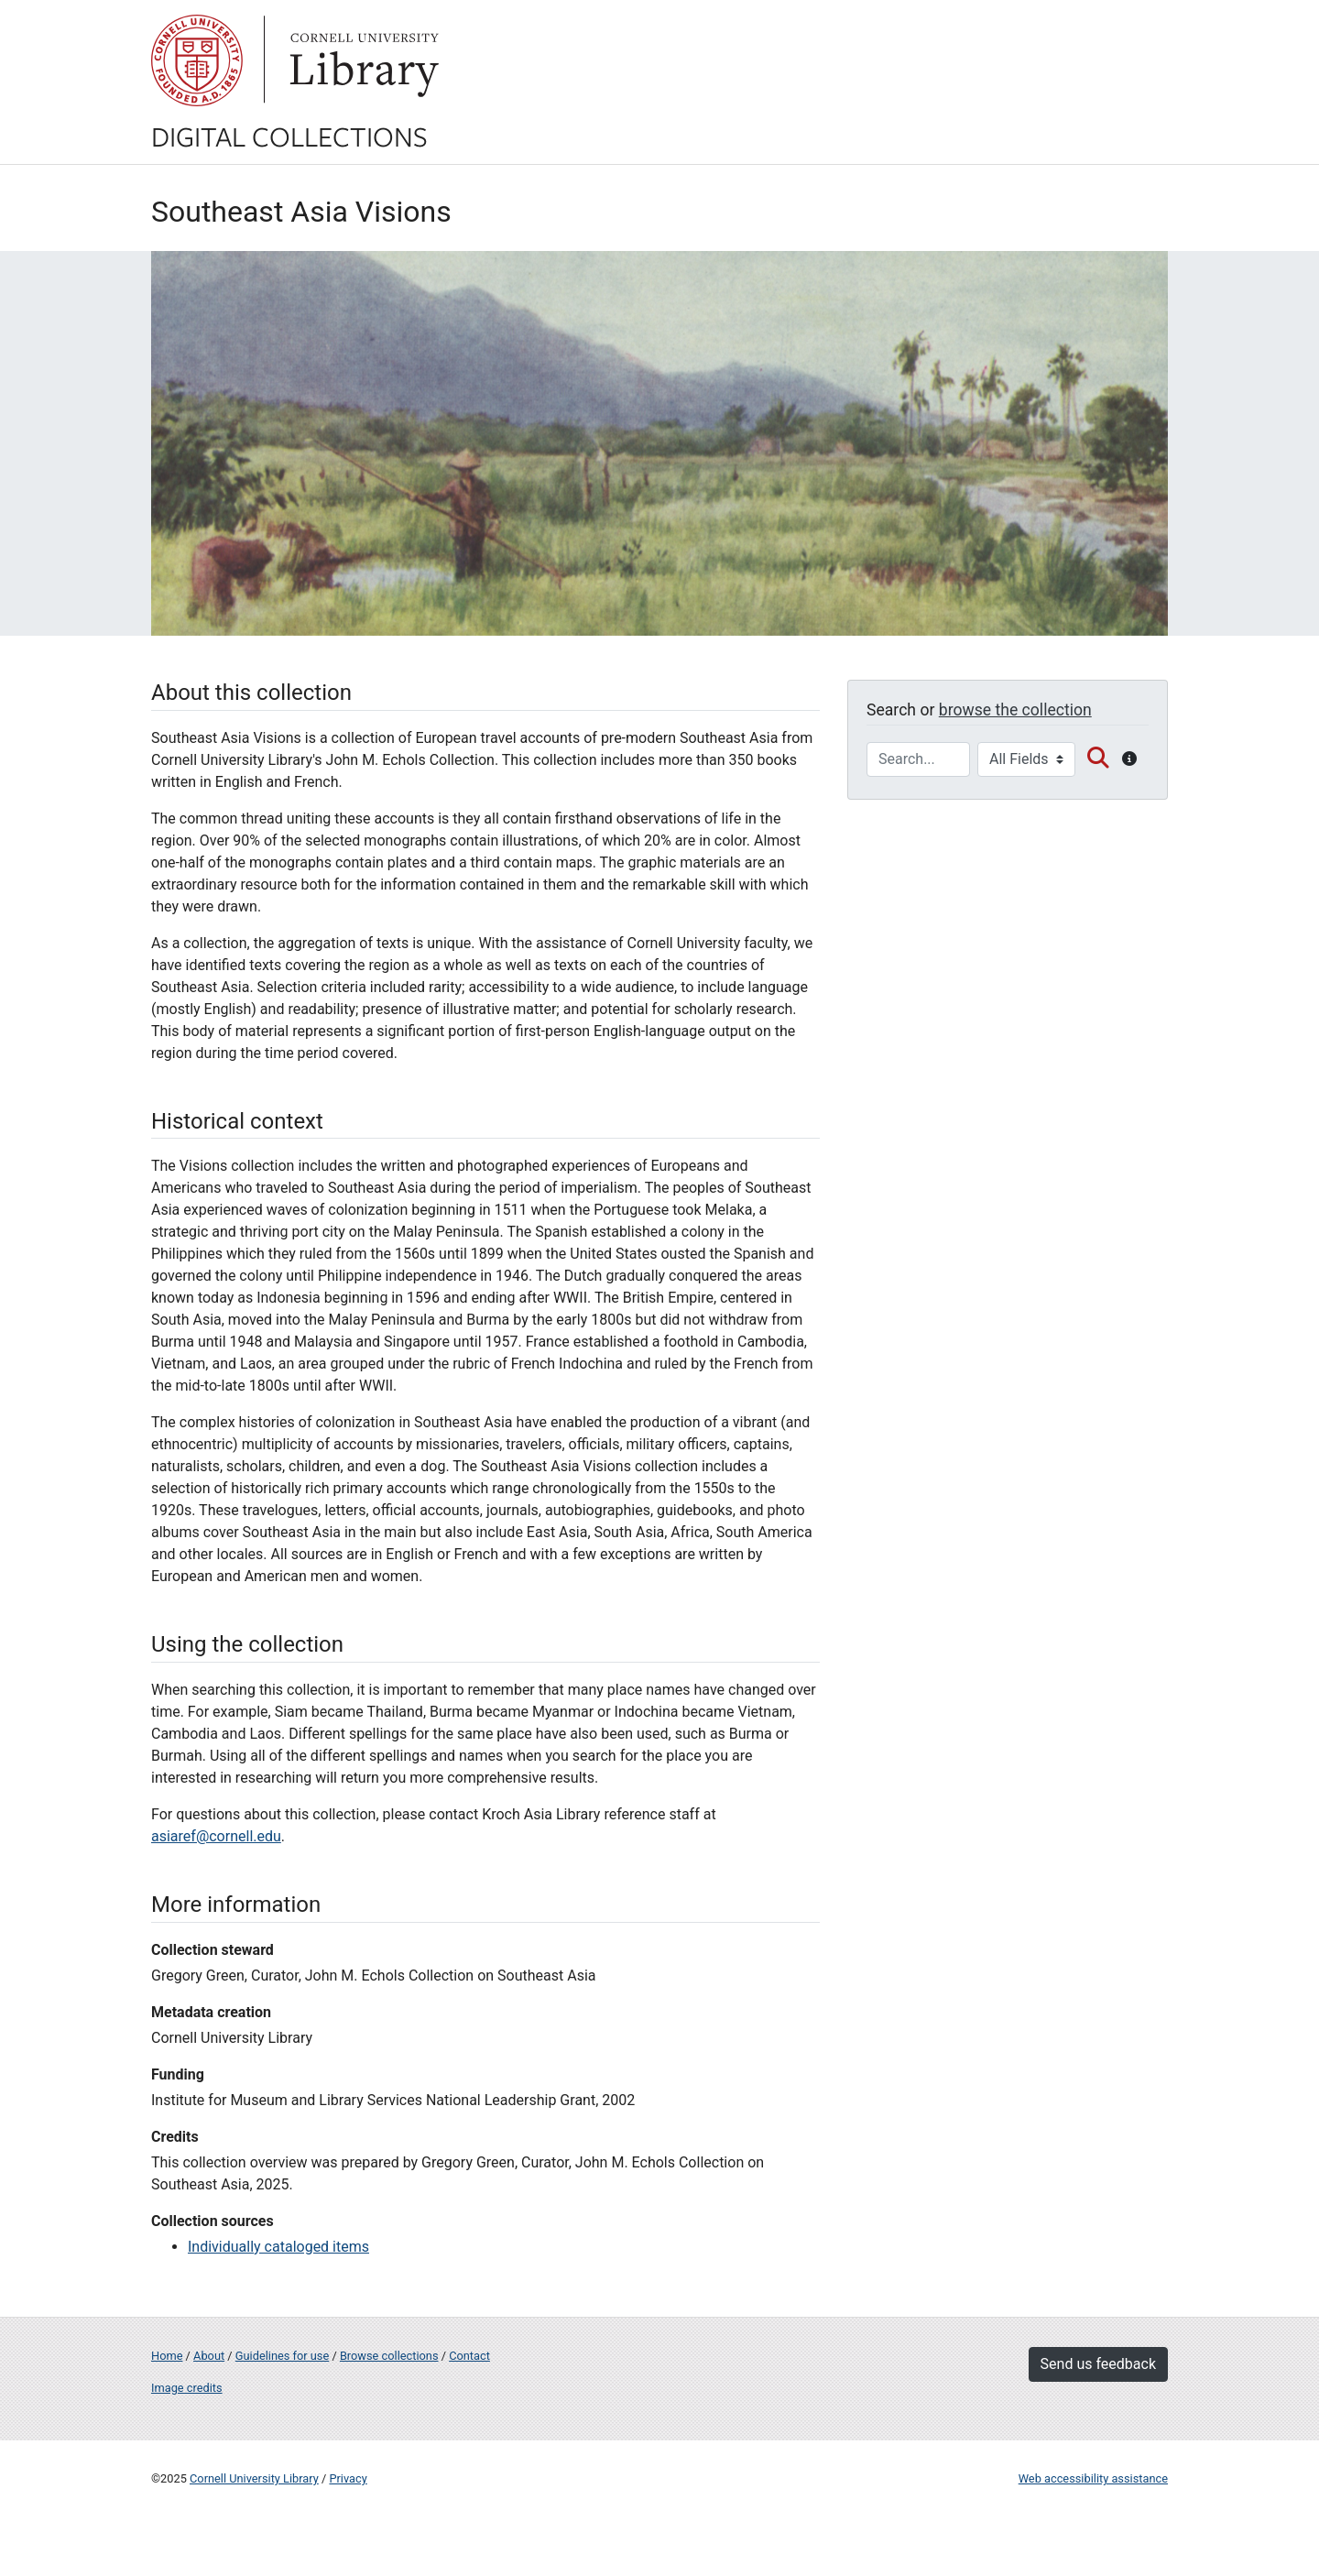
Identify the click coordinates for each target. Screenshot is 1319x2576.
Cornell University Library (254, 2478)
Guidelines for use (282, 2356)
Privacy (347, 2478)
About (208, 2356)
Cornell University (197, 60)
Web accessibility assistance (1093, 2478)
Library (362, 60)
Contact (469, 2356)
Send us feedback (1098, 2364)
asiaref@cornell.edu (216, 1836)
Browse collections (389, 2356)
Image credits (187, 2388)
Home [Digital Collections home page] (166, 2356)
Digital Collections (289, 135)
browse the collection (1015, 710)
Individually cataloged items (278, 2246)
